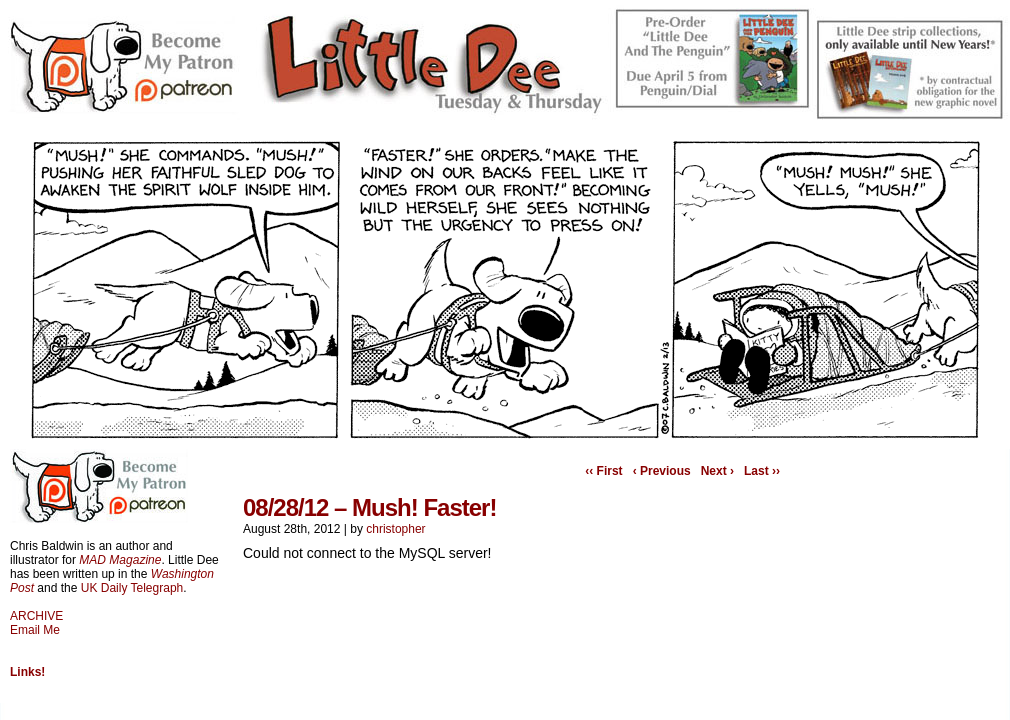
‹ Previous (662, 471)
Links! (27, 672)
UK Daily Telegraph (132, 588)
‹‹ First (603, 471)
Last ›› (762, 471)
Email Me (35, 630)
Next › (717, 471)
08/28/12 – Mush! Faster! (369, 507)
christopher (395, 529)
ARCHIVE (36, 616)
